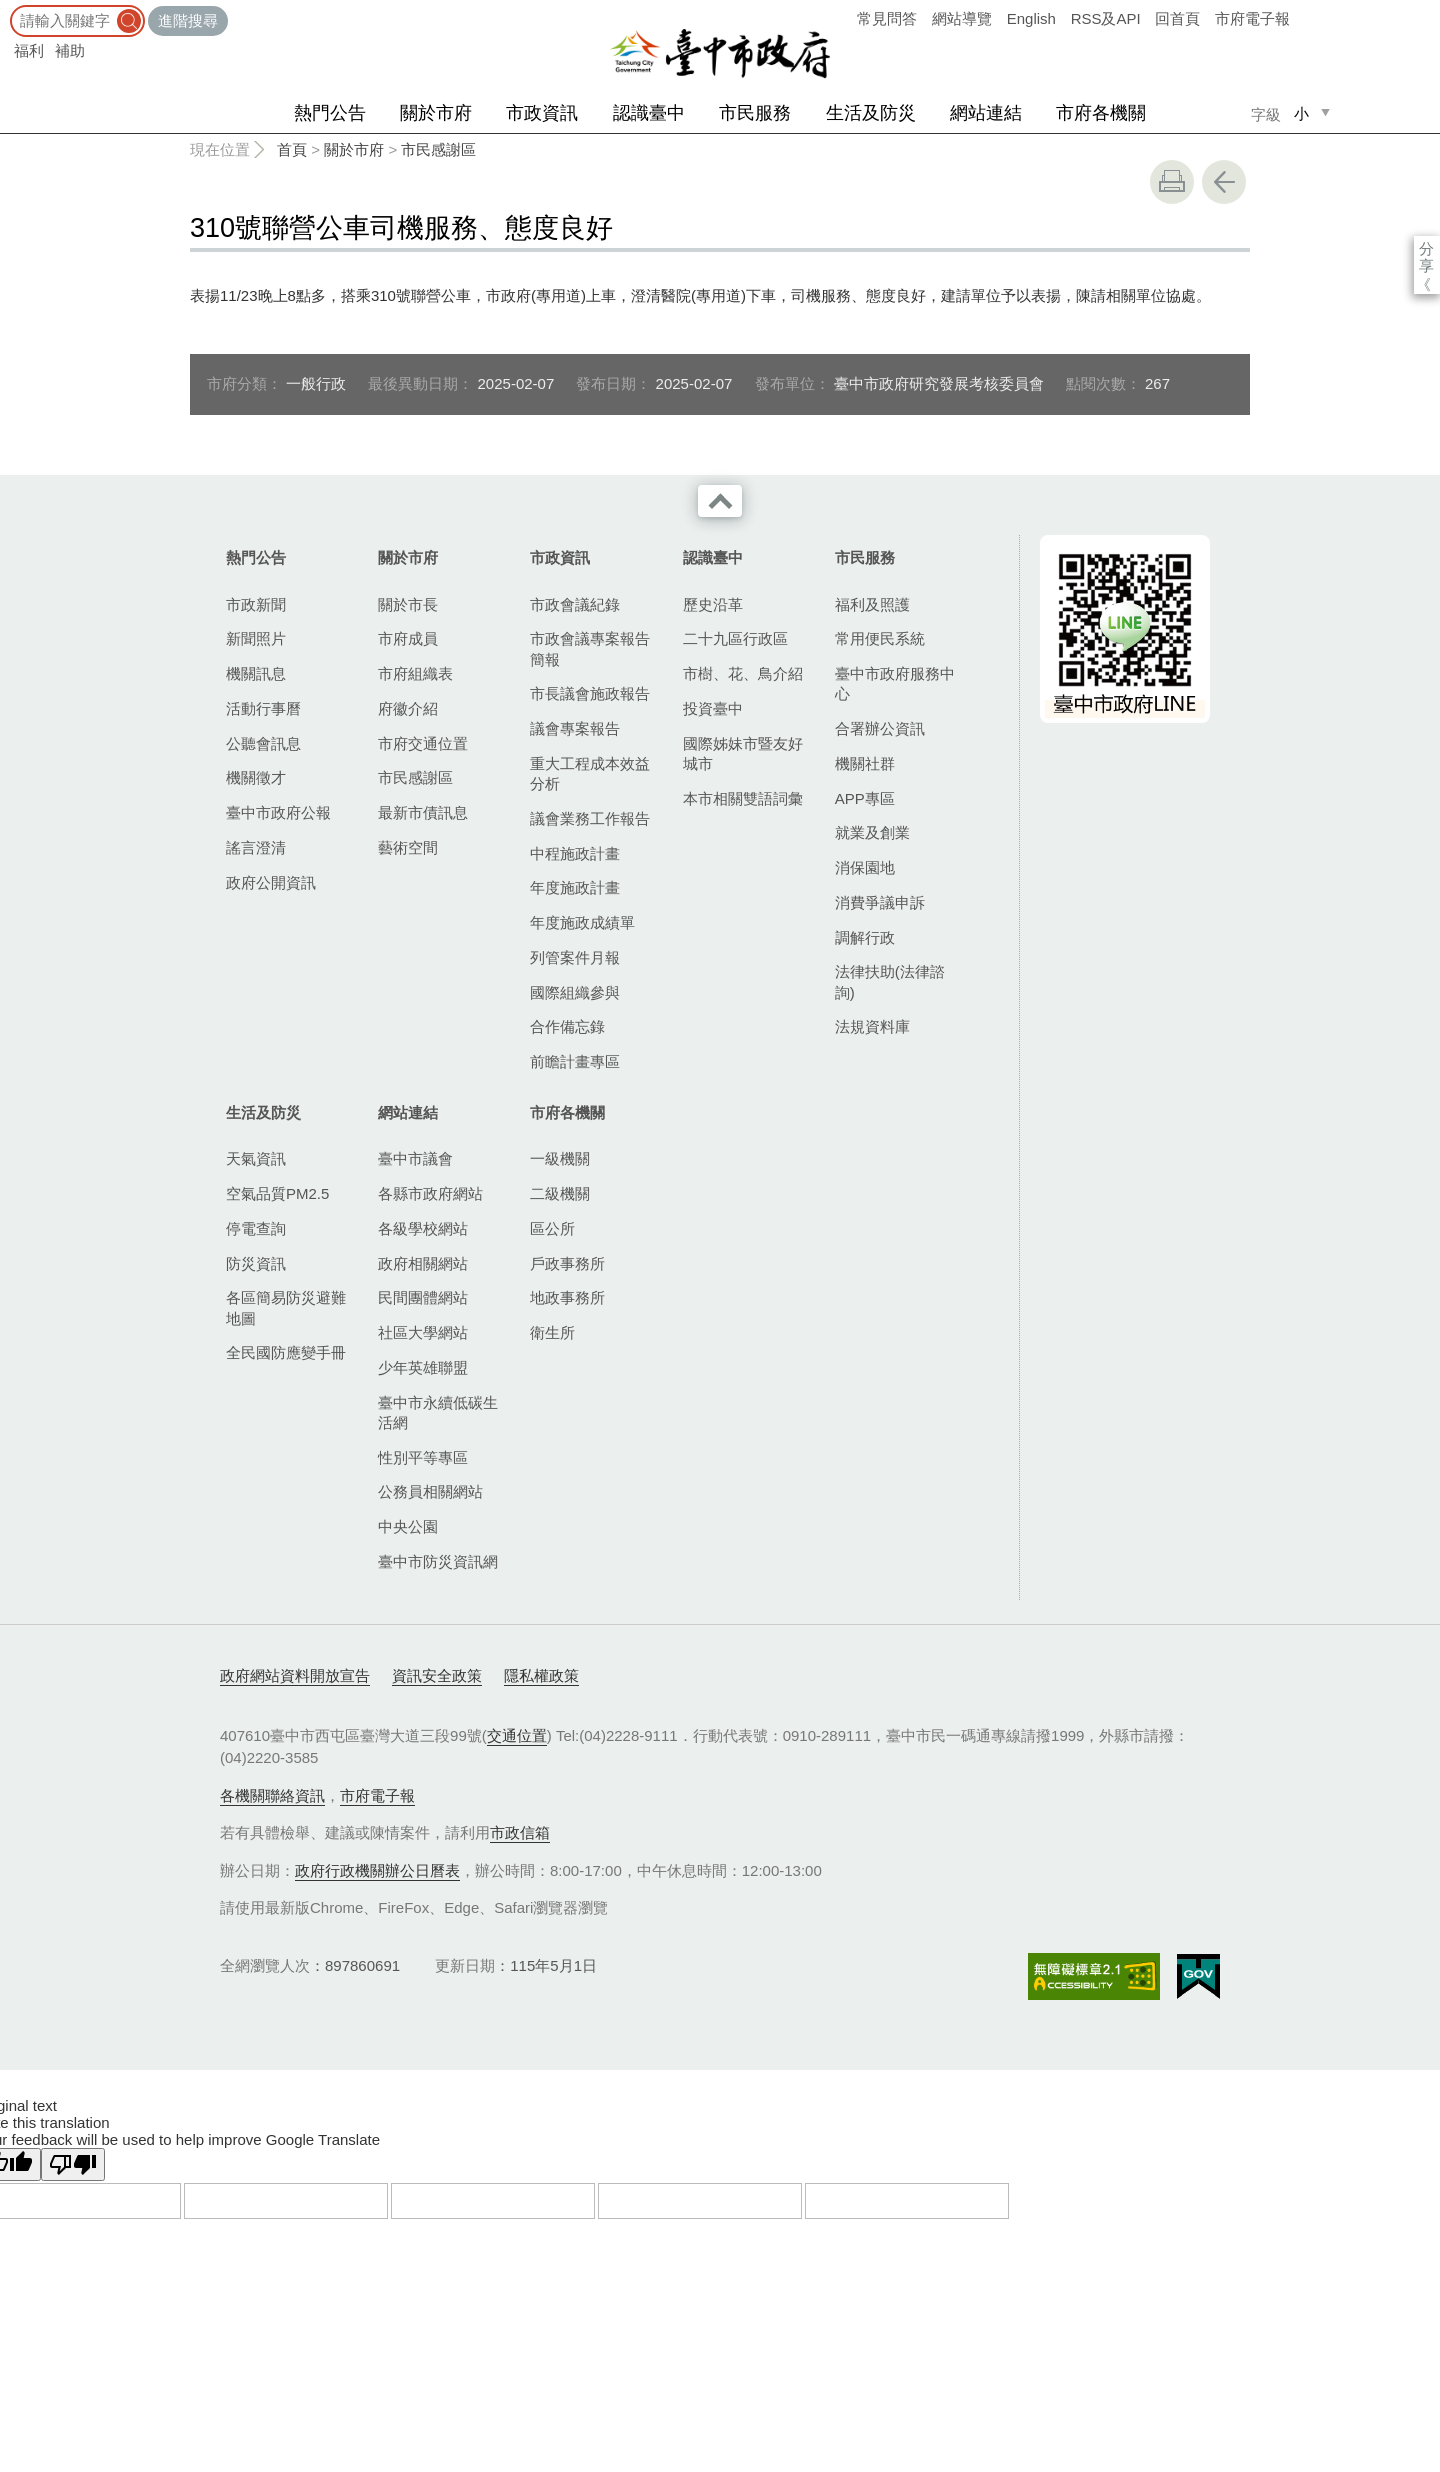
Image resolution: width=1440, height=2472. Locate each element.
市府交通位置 (423, 743)
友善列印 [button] (1172, 182)
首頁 (292, 149)
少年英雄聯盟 (423, 1367)
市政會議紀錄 (575, 604)
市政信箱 (520, 1832)
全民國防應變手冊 (286, 1352)
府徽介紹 (408, 708)
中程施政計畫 (575, 853)
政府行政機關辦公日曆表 (377, 1870)
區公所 (552, 1228)
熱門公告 (330, 113)
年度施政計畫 (575, 887)
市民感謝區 (438, 149)
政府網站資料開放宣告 (295, 1675)
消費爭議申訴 (880, 902)
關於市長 (408, 604)
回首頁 (1177, 18)
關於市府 (436, 113)
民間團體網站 (423, 1297)
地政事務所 (567, 1297)
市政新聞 (256, 604)
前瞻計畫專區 (575, 1061)
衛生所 (552, 1332)
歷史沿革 (713, 604)
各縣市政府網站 (430, 1193)
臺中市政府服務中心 (895, 683)
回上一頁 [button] (1224, 182)
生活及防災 (871, 113)
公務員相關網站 (430, 1491)
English (1031, 18)
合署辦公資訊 (880, 728)
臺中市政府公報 (278, 812)
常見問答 (887, 18)
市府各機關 (1101, 113)
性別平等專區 (423, 1457)
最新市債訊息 (423, 812)
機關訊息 (256, 673)
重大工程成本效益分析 (590, 773)
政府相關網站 (423, 1263)
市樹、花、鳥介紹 (743, 673)
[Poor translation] (73, 2164)
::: (6, 9)
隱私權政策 (541, 1675)
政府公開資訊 (271, 882)
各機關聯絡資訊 (272, 1795)
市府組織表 (415, 673)
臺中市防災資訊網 (438, 1561)
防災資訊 (256, 1263)
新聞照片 (256, 638)
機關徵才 (256, 777)
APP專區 (865, 798)
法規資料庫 (872, 1026)
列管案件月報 (575, 957)
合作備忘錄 (567, 1026)
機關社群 (865, 763)
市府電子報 (1252, 18)
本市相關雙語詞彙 (743, 798)
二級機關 (560, 1193)
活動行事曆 (263, 708)
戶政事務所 (567, 1263)
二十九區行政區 (735, 638)
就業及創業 (872, 832)
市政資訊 (542, 113)
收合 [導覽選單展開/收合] (720, 501)
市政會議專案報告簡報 (590, 648)
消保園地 (865, 867)
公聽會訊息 (263, 743)
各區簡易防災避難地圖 (286, 1307)
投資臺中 (713, 708)
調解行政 (865, 937)
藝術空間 (408, 847)
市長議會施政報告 (590, 693)
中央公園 (408, 1526)
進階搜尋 (188, 20)
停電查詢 (256, 1228)
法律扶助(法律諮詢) (890, 981)
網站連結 (986, 113)
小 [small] (1301, 113)
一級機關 (560, 1158)
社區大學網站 (423, 1332)
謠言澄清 (256, 847)
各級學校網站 (423, 1228)
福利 (29, 50)
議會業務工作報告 (590, 818)
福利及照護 (872, 604)
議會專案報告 (575, 728)
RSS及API (1106, 18)
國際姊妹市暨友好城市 (743, 753)
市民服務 (755, 113)
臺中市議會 (415, 1158)
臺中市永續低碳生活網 (438, 1412)
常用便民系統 (880, 638)
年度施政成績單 (582, 922)
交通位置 (517, 1735)
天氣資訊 (256, 1158)
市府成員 (408, 638)
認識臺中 (649, 113)
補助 (70, 50)
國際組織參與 (575, 992)
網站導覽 (962, 18)
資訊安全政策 (437, 1675)
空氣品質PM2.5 (277, 1193)
